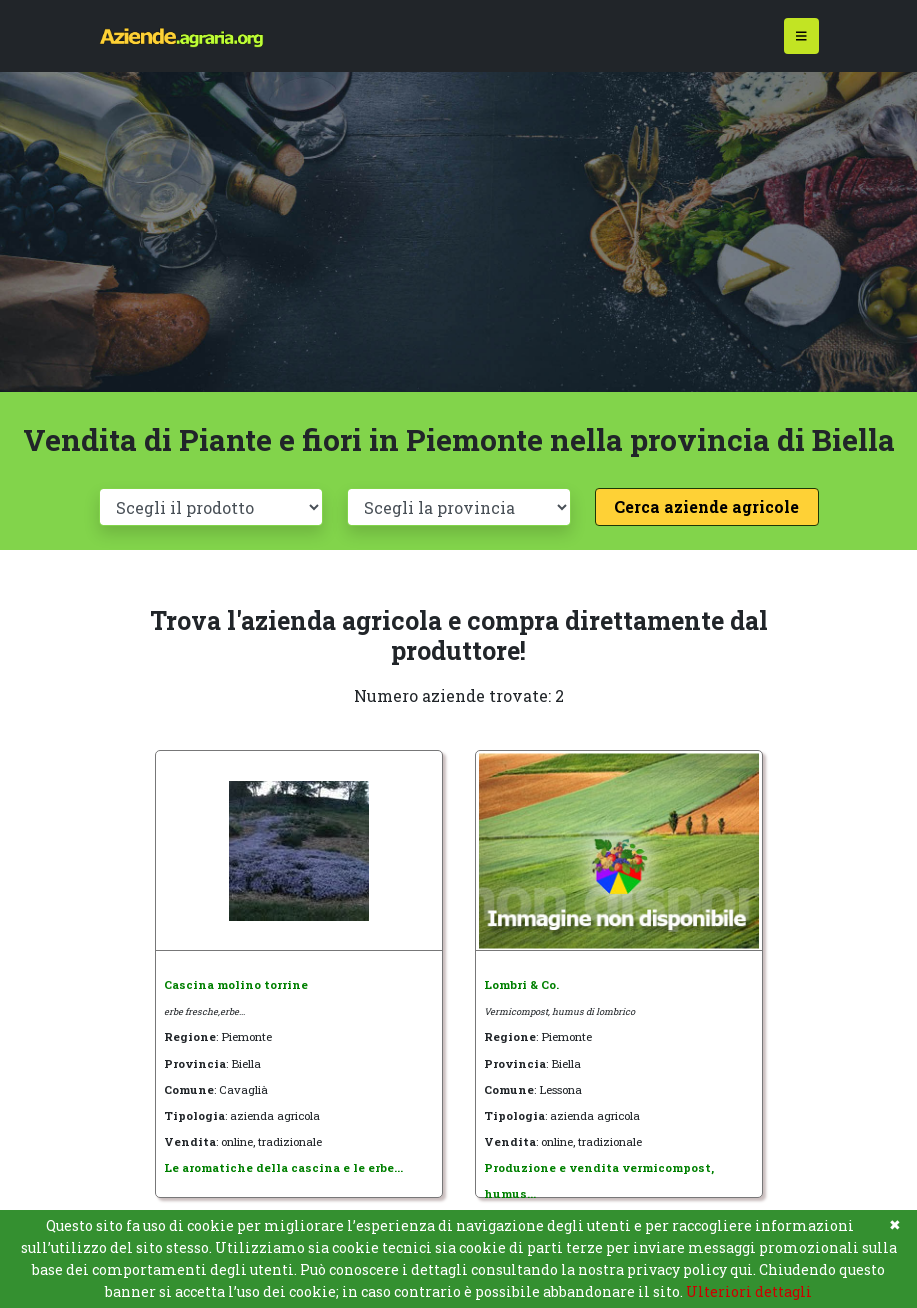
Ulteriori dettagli (749, 1291)
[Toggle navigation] (801, 36)
